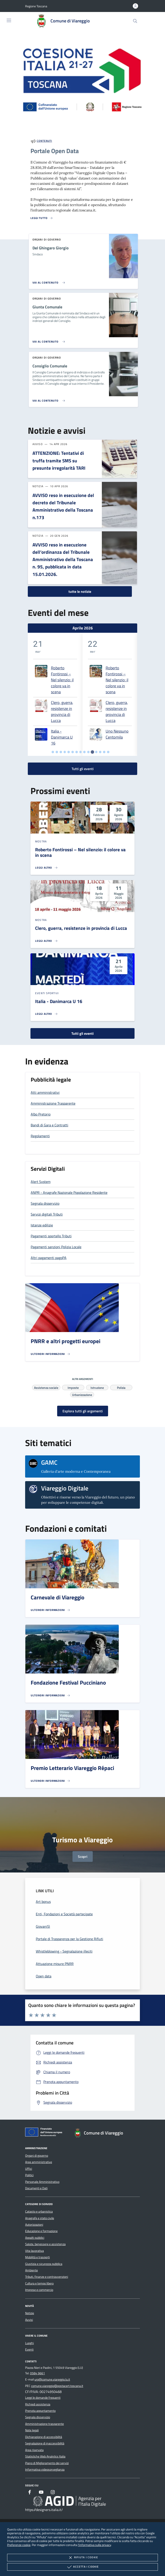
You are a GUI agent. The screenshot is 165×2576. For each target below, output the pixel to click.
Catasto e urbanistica (39, 2211)
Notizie (29, 2313)
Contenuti (44, 141)
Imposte (73, 1387)
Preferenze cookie (18, 2544)
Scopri (82, 1856)
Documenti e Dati (36, 2188)
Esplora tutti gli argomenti (82, 1411)
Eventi (29, 2349)
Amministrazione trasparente (44, 2423)
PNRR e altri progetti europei (65, 1341)
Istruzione (97, 1387)
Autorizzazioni (34, 2224)
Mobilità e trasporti (37, 2257)
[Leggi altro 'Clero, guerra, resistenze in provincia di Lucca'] (46, 941)
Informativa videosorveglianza (44, 2469)
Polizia (121, 1387)
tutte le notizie (79, 591)
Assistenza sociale (46, 1387)
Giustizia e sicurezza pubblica (43, 2263)
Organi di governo (36, 2155)
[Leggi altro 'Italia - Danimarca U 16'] (46, 1014)
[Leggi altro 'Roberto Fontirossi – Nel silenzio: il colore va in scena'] (46, 867)
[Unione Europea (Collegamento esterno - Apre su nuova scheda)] (45, 2133)
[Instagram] (52, 2493)
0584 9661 (37, 2373)
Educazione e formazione (41, 2231)
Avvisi (29, 2319)
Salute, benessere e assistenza (45, 2244)
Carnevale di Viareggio (57, 1597)
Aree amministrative (38, 2162)
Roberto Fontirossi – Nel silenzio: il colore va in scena (62, 680)
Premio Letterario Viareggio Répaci (72, 1768)
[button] (36, 6)
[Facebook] (29, 2493)
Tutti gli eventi (82, 1033)
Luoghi (29, 2343)
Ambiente (31, 2270)
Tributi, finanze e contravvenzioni (46, 2276)
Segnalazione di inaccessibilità (44, 2443)
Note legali (32, 2430)
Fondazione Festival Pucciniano (68, 1682)
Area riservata (34, 2450)
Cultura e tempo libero (39, 2283)
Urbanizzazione (82, 1394)
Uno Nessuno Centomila (117, 734)
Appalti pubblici (34, 2237)
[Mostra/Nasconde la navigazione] (9, 20)
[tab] (53, 752)
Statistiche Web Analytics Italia (45, 2456)
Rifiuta (82, 2557)
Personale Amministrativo (42, 2181)
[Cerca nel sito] (135, 21)
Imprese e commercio (39, 2289)
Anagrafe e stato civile (39, 2218)
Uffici (28, 2168)
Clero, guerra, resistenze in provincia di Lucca (62, 711)
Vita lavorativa (34, 2250)
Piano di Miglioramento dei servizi (47, 2463)
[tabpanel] (55, 694)
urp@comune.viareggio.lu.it (52, 2379)
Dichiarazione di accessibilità (43, 2436)
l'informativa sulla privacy (94, 2544)
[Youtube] (41, 2493)
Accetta (82, 2566)
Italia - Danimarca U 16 (62, 737)
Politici (29, 2175)
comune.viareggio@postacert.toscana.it (57, 2385)
